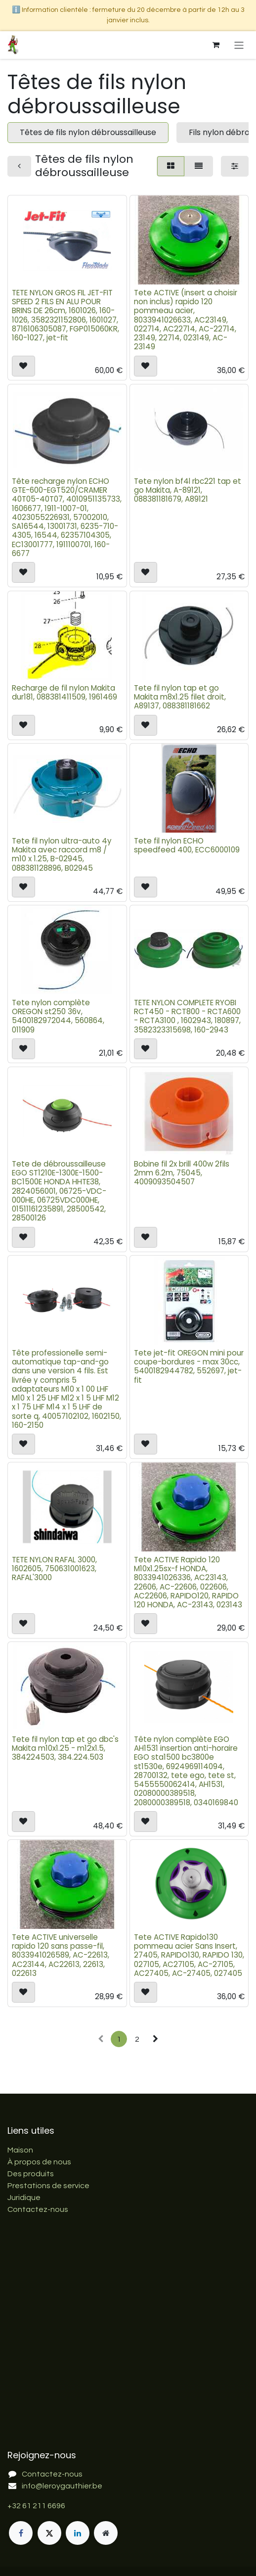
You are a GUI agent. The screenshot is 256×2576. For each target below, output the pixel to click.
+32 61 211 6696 (36, 2506)
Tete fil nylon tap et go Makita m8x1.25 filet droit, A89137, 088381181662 (180, 697)
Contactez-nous (37, 2209)
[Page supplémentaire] (106, 2533)
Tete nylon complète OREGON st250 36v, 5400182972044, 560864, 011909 (58, 1015)
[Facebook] (21, 2533)
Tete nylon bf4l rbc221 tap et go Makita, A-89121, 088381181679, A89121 (187, 490)
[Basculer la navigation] (239, 44)
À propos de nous (39, 2162)
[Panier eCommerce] (216, 45)
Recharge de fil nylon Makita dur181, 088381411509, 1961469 (64, 692)
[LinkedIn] (77, 2533)
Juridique (24, 2197)
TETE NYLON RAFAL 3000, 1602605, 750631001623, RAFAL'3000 (54, 1568)
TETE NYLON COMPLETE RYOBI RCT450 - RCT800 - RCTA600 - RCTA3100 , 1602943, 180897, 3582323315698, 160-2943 (187, 1015)
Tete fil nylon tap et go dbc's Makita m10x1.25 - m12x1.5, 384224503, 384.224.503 (65, 1748)
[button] (23, 365)
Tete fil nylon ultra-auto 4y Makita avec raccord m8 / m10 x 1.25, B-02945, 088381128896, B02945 (62, 854)
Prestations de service (48, 2186)
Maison (20, 2150)
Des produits (30, 2174)
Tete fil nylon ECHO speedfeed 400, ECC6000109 (187, 845)
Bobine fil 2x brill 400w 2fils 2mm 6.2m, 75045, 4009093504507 (181, 1173)
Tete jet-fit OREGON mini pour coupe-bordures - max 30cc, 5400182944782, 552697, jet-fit (189, 1366)
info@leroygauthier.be (62, 2486)
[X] (49, 2533)
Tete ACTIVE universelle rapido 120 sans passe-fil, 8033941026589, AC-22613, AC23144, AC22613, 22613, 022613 (60, 1955)
